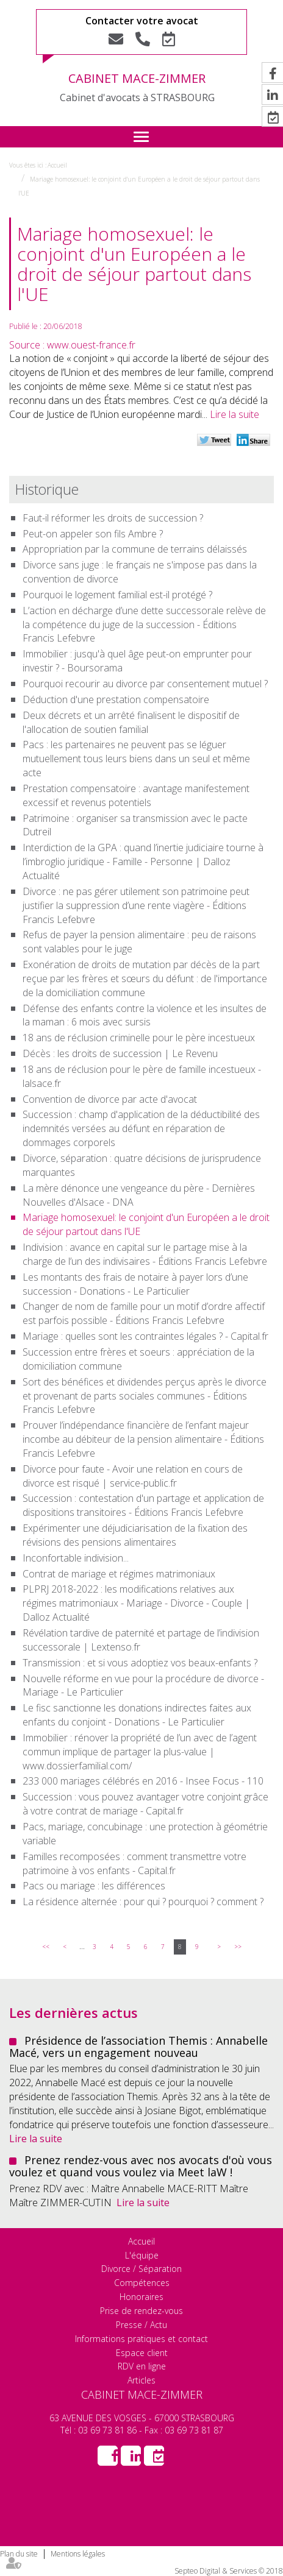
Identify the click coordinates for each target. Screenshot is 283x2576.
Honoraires (141, 2296)
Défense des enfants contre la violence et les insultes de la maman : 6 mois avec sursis (145, 1015)
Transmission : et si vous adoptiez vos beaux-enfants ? (140, 1662)
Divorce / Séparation (141, 2268)
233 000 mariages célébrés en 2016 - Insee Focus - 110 (143, 1781)
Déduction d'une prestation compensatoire (116, 699)
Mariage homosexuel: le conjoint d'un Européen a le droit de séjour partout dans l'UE (146, 1224)
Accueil (57, 165)
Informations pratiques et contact (141, 2338)
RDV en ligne (142, 2366)
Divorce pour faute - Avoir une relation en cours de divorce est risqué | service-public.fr (133, 1476)
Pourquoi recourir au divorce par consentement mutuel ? (145, 683)
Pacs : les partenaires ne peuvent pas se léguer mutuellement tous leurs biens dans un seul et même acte (136, 758)
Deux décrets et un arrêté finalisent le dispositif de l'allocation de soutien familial (131, 722)
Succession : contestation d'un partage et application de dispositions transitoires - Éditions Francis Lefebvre (143, 1505)
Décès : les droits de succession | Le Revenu (120, 1053)
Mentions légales (78, 2554)
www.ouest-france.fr (91, 345)
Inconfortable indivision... (76, 1558)
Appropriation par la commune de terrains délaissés (135, 549)
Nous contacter (115, 39)
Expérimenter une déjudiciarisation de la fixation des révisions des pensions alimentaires (135, 1535)
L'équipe (142, 2255)
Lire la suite (234, 414)
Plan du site (19, 2554)
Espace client (142, 2352)
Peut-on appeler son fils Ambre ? (93, 533)
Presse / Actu (141, 2324)
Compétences (142, 2282)
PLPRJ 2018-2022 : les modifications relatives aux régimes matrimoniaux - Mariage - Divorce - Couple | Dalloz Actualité (136, 1603)
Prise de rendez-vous (141, 2310)
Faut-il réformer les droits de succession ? (113, 518)
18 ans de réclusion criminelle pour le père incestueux (139, 1037)
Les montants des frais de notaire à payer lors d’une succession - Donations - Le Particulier (135, 1284)
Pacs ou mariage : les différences (94, 1885)
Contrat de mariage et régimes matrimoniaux (119, 1573)
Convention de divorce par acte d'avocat (110, 1099)
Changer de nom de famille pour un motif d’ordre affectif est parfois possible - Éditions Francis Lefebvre (144, 1313)
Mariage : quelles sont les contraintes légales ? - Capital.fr (145, 1336)
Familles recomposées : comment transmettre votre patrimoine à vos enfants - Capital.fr (134, 1863)
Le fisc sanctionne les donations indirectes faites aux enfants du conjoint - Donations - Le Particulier (137, 1715)
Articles (141, 2380)
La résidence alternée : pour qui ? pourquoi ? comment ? (143, 1901)
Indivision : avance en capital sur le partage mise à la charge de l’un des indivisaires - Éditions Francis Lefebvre (145, 1254)
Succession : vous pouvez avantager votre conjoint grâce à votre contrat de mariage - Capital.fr (145, 1803)
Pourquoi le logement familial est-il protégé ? (117, 594)
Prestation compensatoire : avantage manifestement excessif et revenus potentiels (136, 795)
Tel (142, 39)
